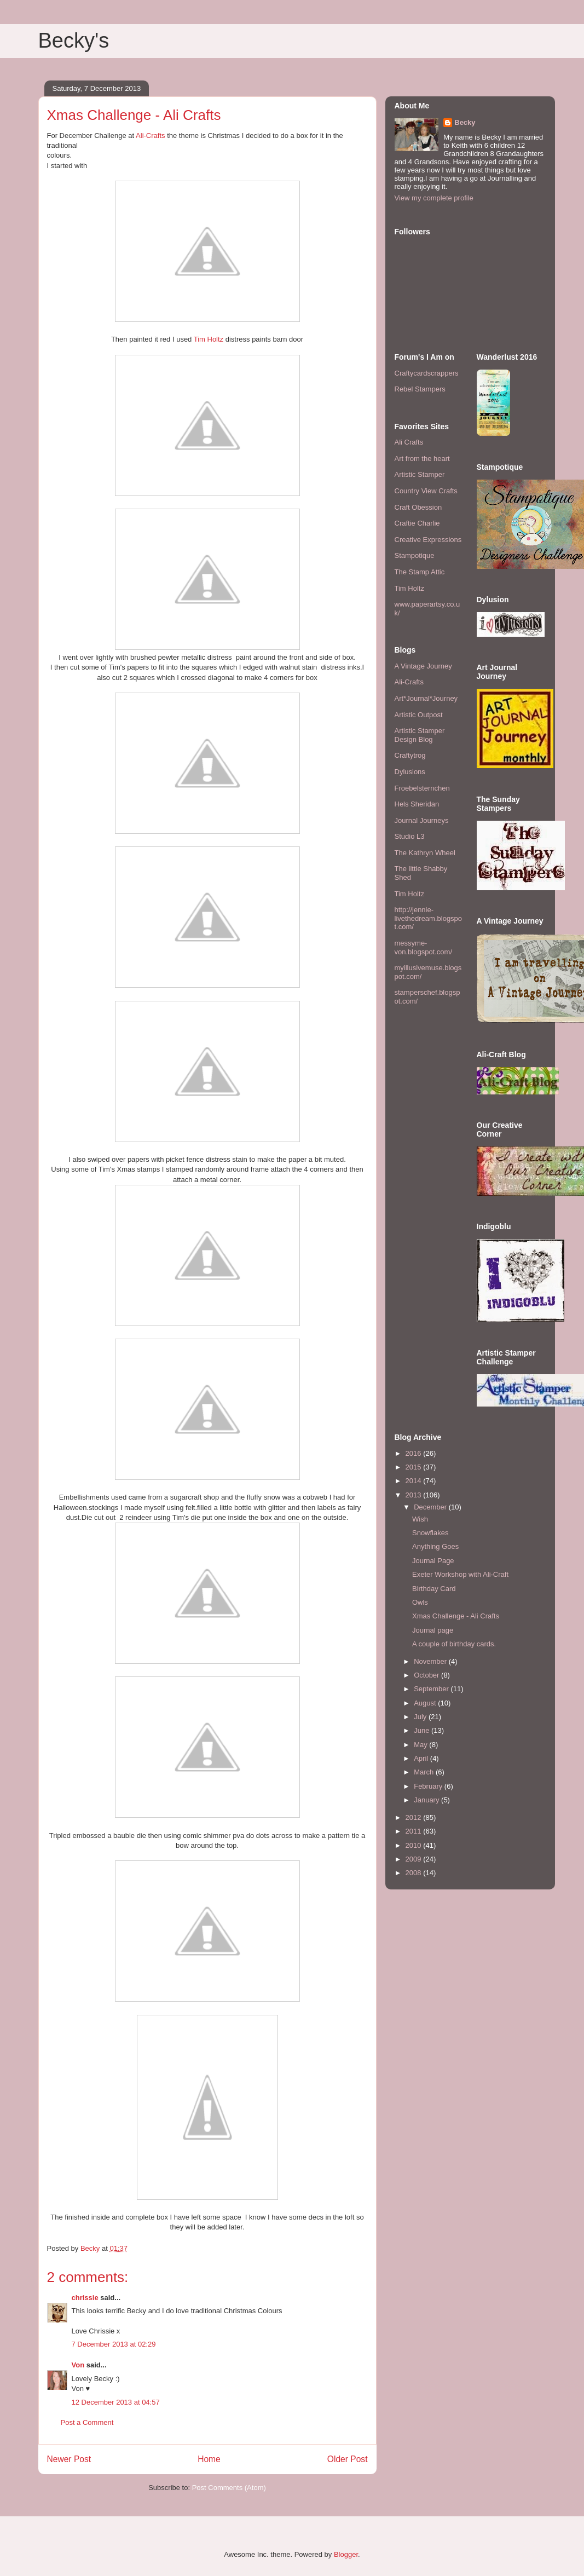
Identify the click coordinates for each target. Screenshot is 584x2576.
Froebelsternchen (422, 788)
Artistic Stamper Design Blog (420, 735)
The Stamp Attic (420, 572)
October (427, 1675)
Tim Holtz (208, 339)
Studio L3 (410, 836)
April (422, 1758)
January (427, 1800)
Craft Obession (418, 507)
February (429, 1786)
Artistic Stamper (420, 474)
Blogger (346, 2554)
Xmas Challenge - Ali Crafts (455, 1616)
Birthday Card (433, 1588)
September (432, 1689)
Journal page (432, 1630)
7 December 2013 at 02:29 (114, 2344)
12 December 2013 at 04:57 (116, 2402)
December (431, 1507)
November (431, 1661)
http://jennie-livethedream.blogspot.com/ (428, 918)
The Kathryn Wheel (425, 853)
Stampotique (415, 555)
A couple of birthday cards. (454, 1644)
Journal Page (433, 1561)
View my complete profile (434, 198)
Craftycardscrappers (427, 373)
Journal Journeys (422, 820)
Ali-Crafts (150, 135)
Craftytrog (410, 755)
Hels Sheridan (417, 804)
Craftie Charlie (417, 523)
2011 (415, 1831)
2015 (415, 1467)
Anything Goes (435, 1546)
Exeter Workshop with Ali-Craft (460, 1574)
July (421, 1717)
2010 (415, 1845)
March (425, 1772)
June (422, 1730)
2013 (415, 1495)
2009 (415, 1859)
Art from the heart (422, 458)
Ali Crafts (409, 442)
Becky (464, 122)
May (421, 1745)
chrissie (85, 2297)
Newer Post (69, 2459)
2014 (415, 1481)
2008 (415, 1873)
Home (209, 2459)
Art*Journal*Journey (426, 698)
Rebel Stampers (420, 389)
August (426, 1703)
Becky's (73, 40)
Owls (420, 1602)
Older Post (347, 2459)
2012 (415, 1817)
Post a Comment (87, 2422)
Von (78, 2365)
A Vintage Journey (423, 666)
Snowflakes (430, 1533)
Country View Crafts (426, 491)
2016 (415, 1453)
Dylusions (410, 772)
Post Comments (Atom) (229, 2487)
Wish (420, 1519)
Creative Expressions (428, 539)
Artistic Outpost (419, 715)
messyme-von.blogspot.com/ (424, 947)
